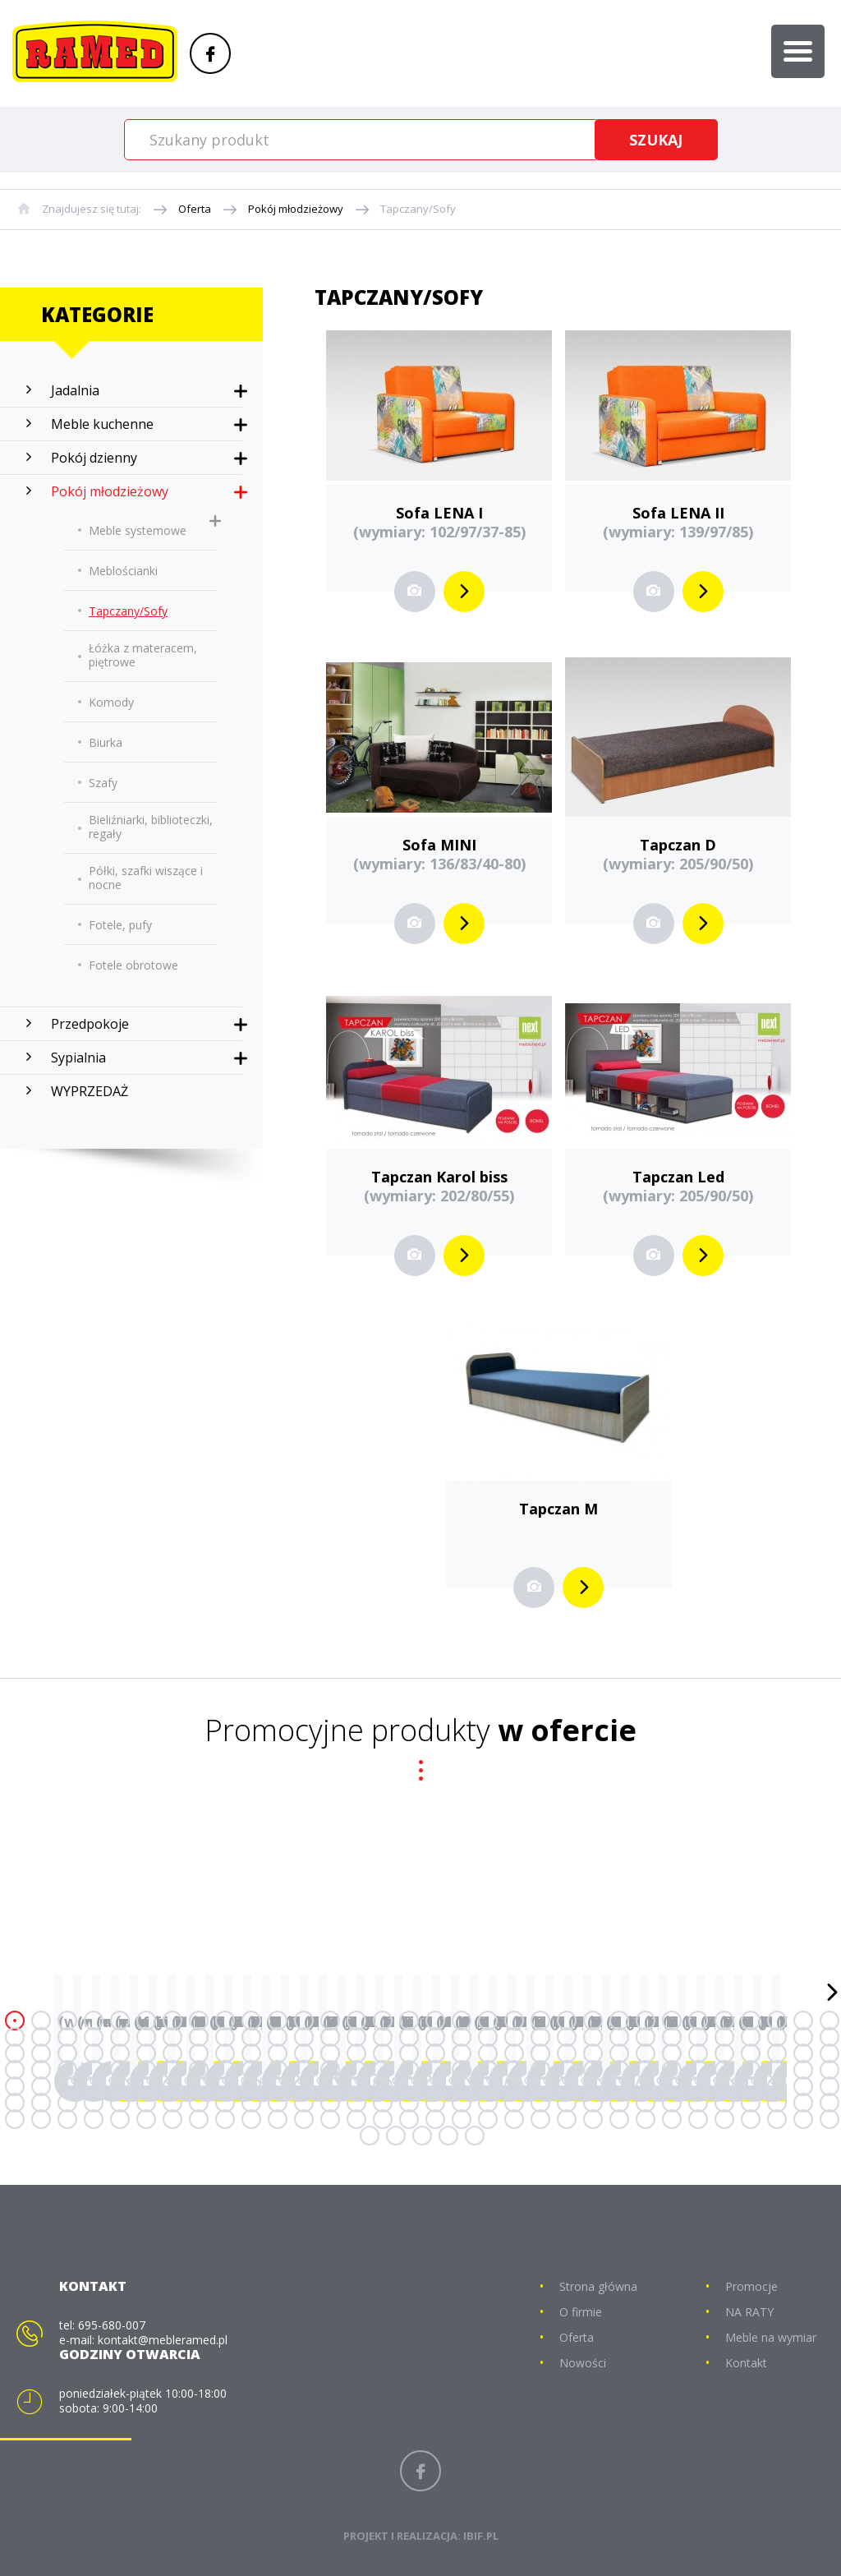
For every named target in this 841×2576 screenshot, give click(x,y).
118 (567, 2070)
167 (172, 2103)
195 (67, 2119)
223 (803, 2119)
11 (277, 2020)
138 (251, 2086)
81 (435, 2053)
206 (356, 2119)
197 (120, 2119)
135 (172, 2086)
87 (593, 2053)
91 (698, 2053)
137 (225, 2086)
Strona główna (598, 2286)
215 (593, 2119)
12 (304, 2020)
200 (199, 2119)
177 (435, 2103)
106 (251, 2070)
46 (356, 2037)
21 (540, 2020)
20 (514, 2020)
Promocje (751, 2286)
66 (41, 2053)
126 (777, 2070)
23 (593, 2020)
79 (383, 2053)
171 (277, 2103)
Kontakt (746, 2363)
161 (15, 2103)
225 (369, 2135)
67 (67, 2053)
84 (514, 2053)
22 (567, 2020)
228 (448, 2135)
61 (751, 2037)
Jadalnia (75, 390)
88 (619, 2053)
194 (41, 2119)
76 (304, 2053)
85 (540, 2053)
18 (461, 2020)
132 (93, 2086)
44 (304, 2037)
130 (41, 2086)
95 (803, 2053)
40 (199, 2037)
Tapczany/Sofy (418, 209)
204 (304, 2119)
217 (645, 2119)
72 (199, 2053)
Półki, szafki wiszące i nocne (146, 878)
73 (225, 2053)
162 (41, 2103)
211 (488, 2119)
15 (383, 2020)
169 (225, 2103)
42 (251, 2037)
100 (93, 2070)
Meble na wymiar (770, 2337)
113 (435, 2070)
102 (146, 2070)
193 (15, 2119)
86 (567, 2053)
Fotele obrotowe (133, 965)
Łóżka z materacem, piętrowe (143, 655)
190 (777, 2103)
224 (829, 2119)
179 (488, 2103)
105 (225, 2070)
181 (540, 2103)
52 (514, 2037)
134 (146, 2086)
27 (698, 2020)
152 (619, 2086)
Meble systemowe (137, 530)
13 (330, 2020)
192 (829, 2103)
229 (475, 2135)
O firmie (580, 2312)
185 (645, 2103)
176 (409, 2103)
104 (199, 2070)
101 (120, 2070)
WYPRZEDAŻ (89, 1091)
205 (330, 2119)
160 (829, 2086)
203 (277, 2119)
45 (330, 2037)
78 (356, 2053)
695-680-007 (111, 2325)
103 (172, 2070)
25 (645, 2020)
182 (567, 2103)
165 (120, 2103)
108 (304, 2070)
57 (645, 2037)
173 (330, 2103)
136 (199, 2086)
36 (93, 2037)
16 (409, 2020)
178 (461, 2103)
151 (593, 2086)
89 (645, 2053)
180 (514, 2103)
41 (225, 2037)
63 (803, 2037)
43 (277, 2037)
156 (724, 2086)
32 (829, 2020)
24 (619, 2020)
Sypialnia (78, 1057)
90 (672, 2053)
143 (383, 2086)
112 (409, 2070)
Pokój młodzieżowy (295, 209)
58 (672, 2037)
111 (383, 2070)
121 (645, 2070)
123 (698, 2070)
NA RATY (749, 2312)
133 (120, 2086)
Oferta (194, 209)
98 (41, 2070)
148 (514, 2086)
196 (93, 2119)
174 (356, 2103)
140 (304, 2086)
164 (93, 2103)
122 (672, 2070)
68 (93, 2053)
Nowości (582, 2363)
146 (461, 2086)
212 (514, 2119)
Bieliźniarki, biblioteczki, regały (151, 827)
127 (803, 2070)
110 (356, 2070)
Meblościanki (123, 571)
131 (67, 2086)
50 (461, 2037)
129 (15, 2086)
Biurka (105, 742)
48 (409, 2037)
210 (461, 2119)
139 (277, 2086)
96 (829, 2053)
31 (803, 2020)
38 (146, 2037)
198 (146, 2119)
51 (488, 2037)
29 (751, 2020)
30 (777, 2020)
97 (15, 2070)
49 (435, 2037)
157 (751, 2086)
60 (724, 2037)
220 (724, 2119)
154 (672, 2086)
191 (803, 2103)
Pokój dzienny (94, 457)
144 (409, 2086)
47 (383, 2037)
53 (540, 2037)
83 (488, 2053)
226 (396, 2135)
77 (330, 2053)
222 (777, 2119)
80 (409, 2053)
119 (593, 2070)
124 (724, 2070)
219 (698, 2119)
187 (698, 2103)
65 (15, 2053)
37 (120, 2037)
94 (777, 2053)
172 (304, 2103)
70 (146, 2053)
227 (422, 2135)
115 (488, 2070)
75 (277, 2053)
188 (724, 2103)
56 (619, 2037)
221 (751, 2119)
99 (67, 2070)
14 (356, 2020)
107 (277, 2070)
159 (803, 2086)
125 (751, 2070)
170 (251, 2103)
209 (435, 2119)
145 (435, 2086)
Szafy (103, 783)
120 (619, 2070)
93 (751, 2053)
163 (67, 2103)
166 (146, 2103)
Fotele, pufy (120, 925)
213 (540, 2119)
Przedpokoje (90, 1023)
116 (514, 2070)
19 (488, 2020)
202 (251, 2119)
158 (777, 2086)
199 (172, 2119)
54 (567, 2037)
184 (619, 2103)
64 (829, 2037)
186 (672, 2103)
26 (672, 2020)
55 (593, 2037)
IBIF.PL (481, 2535)
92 (724, 2053)
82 (461, 2053)
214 (567, 2119)
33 (15, 2037)
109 (330, 2070)
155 (698, 2086)
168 (199, 2103)
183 (593, 2103)
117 (540, 2070)
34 (41, 2037)
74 (251, 2053)
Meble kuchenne (102, 424)
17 (435, 2020)
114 (461, 2070)
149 (540, 2086)
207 (383, 2119)
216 (619, 2119)
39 (172, 2037)
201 (225, 2119)
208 (409, 2119)
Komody (111, 702)
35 (67, 2037)
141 (330, 2086)
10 (251, 2020)
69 (120, 2053)
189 (751, 2103)
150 (567, 2086)
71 (172, 2053)
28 (724, 2020)
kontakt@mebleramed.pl (162, 2340)
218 (672, 2119)
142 (356, 2086)
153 (645, 2086)
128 (829, 2070)
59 (698, 2037)
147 (488, 2086)
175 (383, 2103)
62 (777, 2037)
